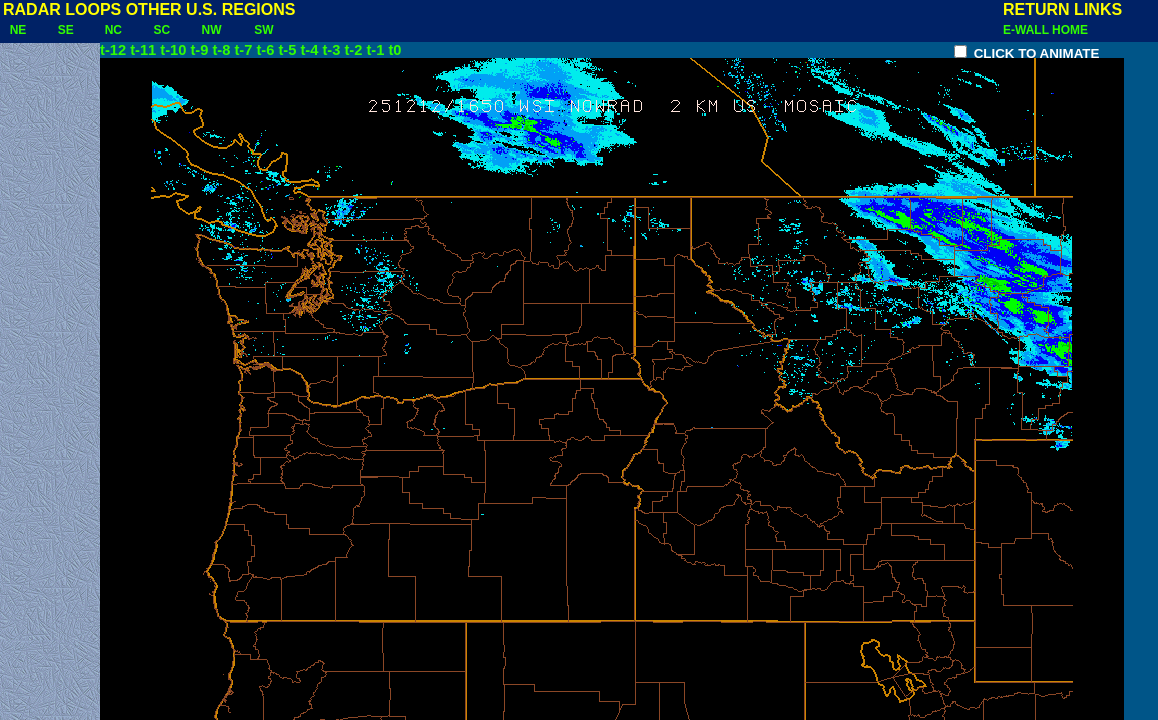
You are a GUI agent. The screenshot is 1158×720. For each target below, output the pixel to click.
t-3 (331, 50)
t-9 (199, 50)
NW (211, 30)
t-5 (287, 50)
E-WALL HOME (1045, 30)
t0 (394, 50)
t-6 (265, 50)
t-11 (143, 50)
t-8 (221, 50)
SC (162, 30)
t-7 (243, 50)
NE (18, 30)
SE (65, 30)
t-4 (309, 50)
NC (113, 30)
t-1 (375, 50)
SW (264, 30)
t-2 (353, 50)
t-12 (113, 50)
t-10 (173, 50)
